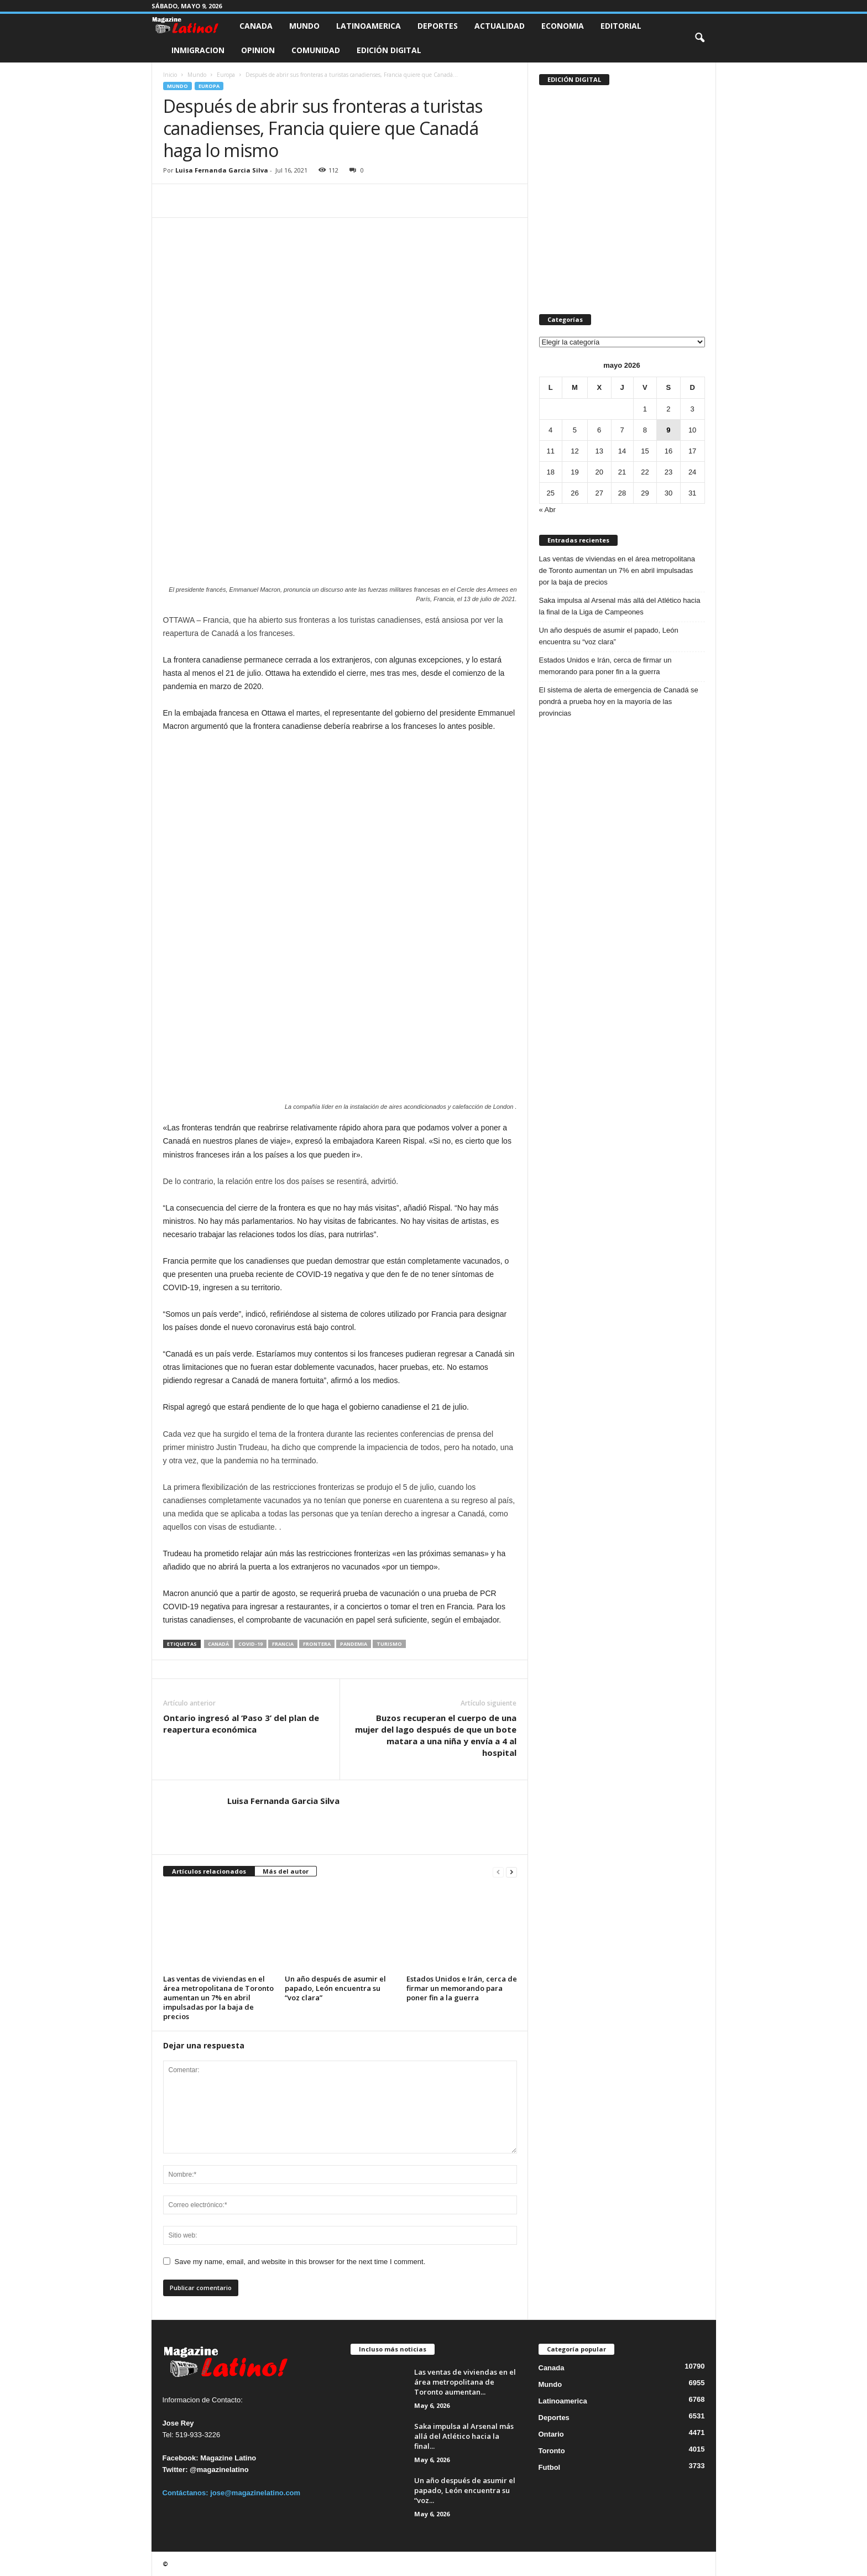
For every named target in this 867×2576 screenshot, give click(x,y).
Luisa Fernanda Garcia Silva (221, 170)
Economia (562, 25)
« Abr (547, 509)
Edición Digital (389, 50)
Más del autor (286, 1871)
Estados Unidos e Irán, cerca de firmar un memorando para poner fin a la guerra (461, 1988)
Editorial (620, 25)
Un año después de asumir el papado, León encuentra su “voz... (464, 2490)
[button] (699, 38)
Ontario (551, 2434)
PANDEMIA (353, 1643)
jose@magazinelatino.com (255, 2493)
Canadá (218, 1643)
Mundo (304, 25)
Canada (256, 25)
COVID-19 (250, 1643)
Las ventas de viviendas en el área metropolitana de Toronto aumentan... (465, 2382)
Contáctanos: (187, 2493)
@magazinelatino (219, 2469)
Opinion (258, 50)
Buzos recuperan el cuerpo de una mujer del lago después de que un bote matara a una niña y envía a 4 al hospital (435, 1735)
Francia (283, 1643)
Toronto (552, 2451)
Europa (226, 75)
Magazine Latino (228, 2458)
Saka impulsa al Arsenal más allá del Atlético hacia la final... (464, 2436)
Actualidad (499, 25)
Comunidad (315, 50)
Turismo (389, 1643)
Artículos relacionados (209, 1871)
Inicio (170, 75)
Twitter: (175, 2469)
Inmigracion (197, 50)
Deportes (437, 25)
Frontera (317, 1643)
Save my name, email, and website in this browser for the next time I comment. (300, 2261)
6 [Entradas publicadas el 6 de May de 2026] (599, 430)
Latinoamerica (368, 25)
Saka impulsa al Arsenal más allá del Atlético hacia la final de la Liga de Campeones (620, 606)
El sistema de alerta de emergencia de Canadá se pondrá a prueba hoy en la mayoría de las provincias (618, 701)
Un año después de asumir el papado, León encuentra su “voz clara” (335, 1988)
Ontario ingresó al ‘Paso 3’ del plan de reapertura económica (241, 1723)
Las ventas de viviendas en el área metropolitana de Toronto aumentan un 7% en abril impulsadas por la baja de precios (218, 1997)
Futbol (550, 2467)
